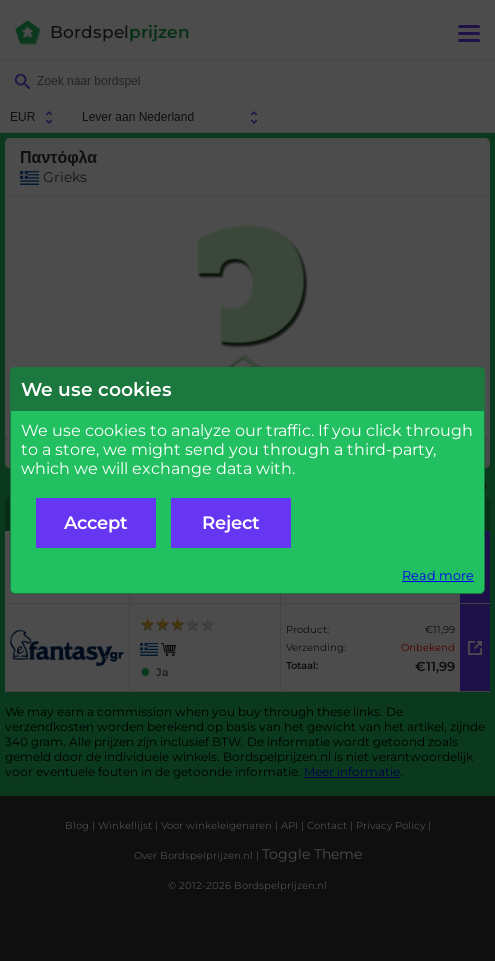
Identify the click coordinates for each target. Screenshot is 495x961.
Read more (438, 575)
